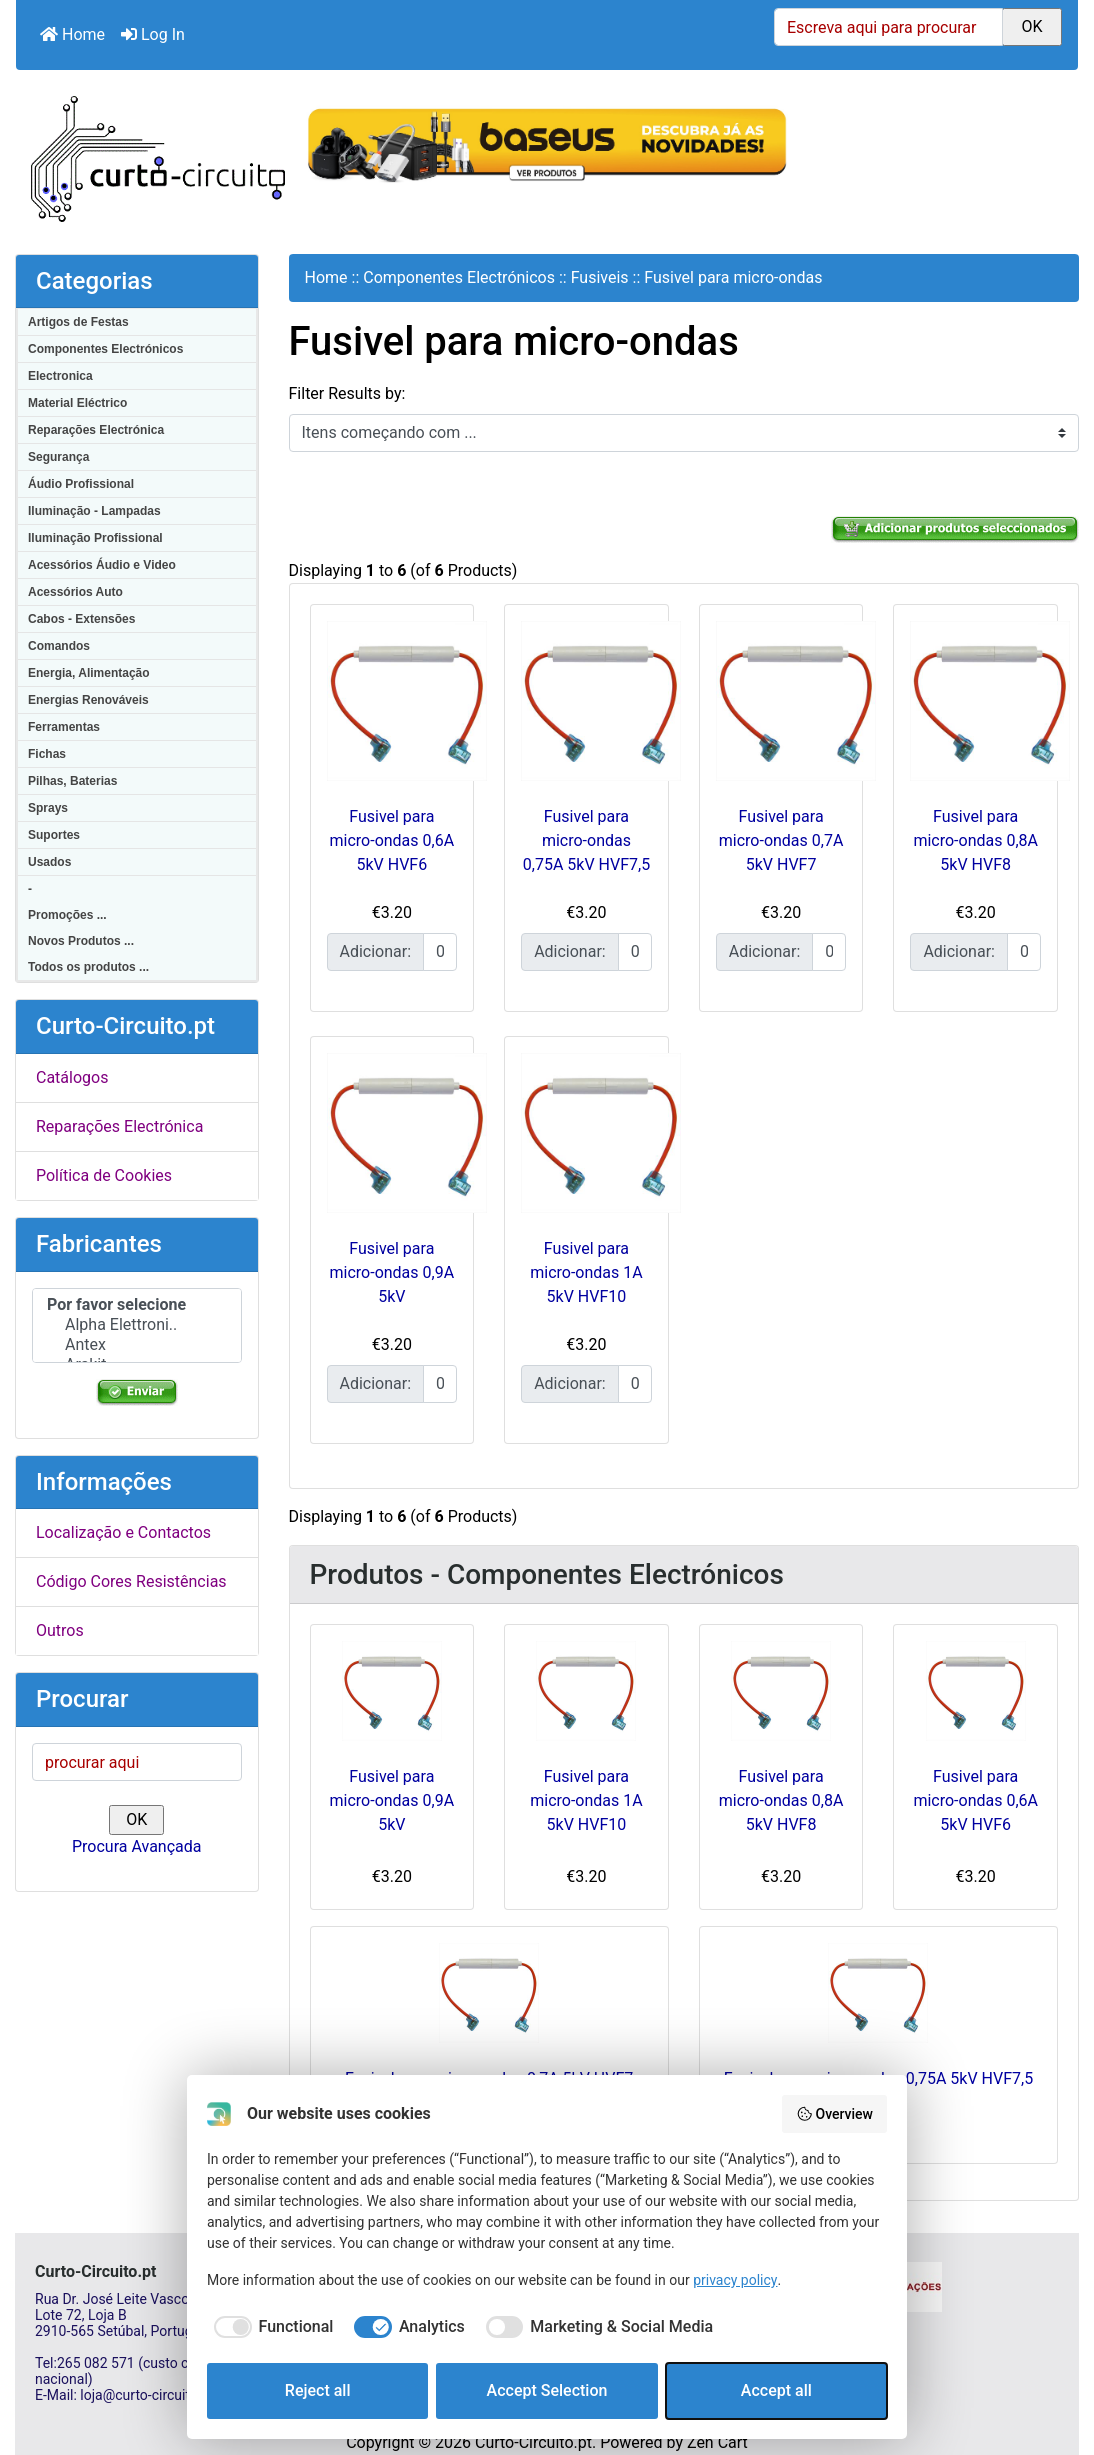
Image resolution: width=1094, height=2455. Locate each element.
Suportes (54, 835)
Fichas (47, 754)
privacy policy (735, 2280)
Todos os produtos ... (88, 967)
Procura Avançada (136, 1846)
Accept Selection (547, 2390)
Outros (60, 1630)
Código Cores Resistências (131, 1581)
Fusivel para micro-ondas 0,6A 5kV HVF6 (392, 840)
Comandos (59, 646)
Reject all (318, 2390)
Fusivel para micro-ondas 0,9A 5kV (392, 1272)
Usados (49, 862)
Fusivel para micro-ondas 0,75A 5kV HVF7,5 (586, 840)
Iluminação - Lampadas (94, 511)
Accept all (776, 2390)
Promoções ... (67, 915)
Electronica (60, 376)
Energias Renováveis (88, 700)
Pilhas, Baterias (72, 781)
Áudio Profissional (81, 484)
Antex (137, 1345)
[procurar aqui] (137, 1762)
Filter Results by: (347, 393)
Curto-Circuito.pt (533, 2442)
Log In (153, 34)
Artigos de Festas (78, 322)
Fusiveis (600, 277)
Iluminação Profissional (95, 538)
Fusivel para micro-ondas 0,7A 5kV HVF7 (781, 840)
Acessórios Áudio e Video (102, 565)
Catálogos (72, 1077)
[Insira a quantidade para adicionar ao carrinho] (440, 952)
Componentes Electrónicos (105, 349)
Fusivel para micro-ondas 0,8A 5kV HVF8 (975, 840)
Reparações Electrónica (96, 430)
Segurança (58, 457)
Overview (834, 2114)
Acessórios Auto (75, 592)
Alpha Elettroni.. (137, 1325)
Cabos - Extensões (81, 619)
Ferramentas (64, 727)
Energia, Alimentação (89, 673)
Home (72, 34)
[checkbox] (270, 2327)
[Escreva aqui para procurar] (888, 27)
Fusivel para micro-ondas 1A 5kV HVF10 (586, 1272)
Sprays (48, 808)
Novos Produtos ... (81, 941)
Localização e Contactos (123, 1532)
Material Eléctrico (77, 403)
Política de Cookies (104, 1175)
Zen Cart (717, 2442)
